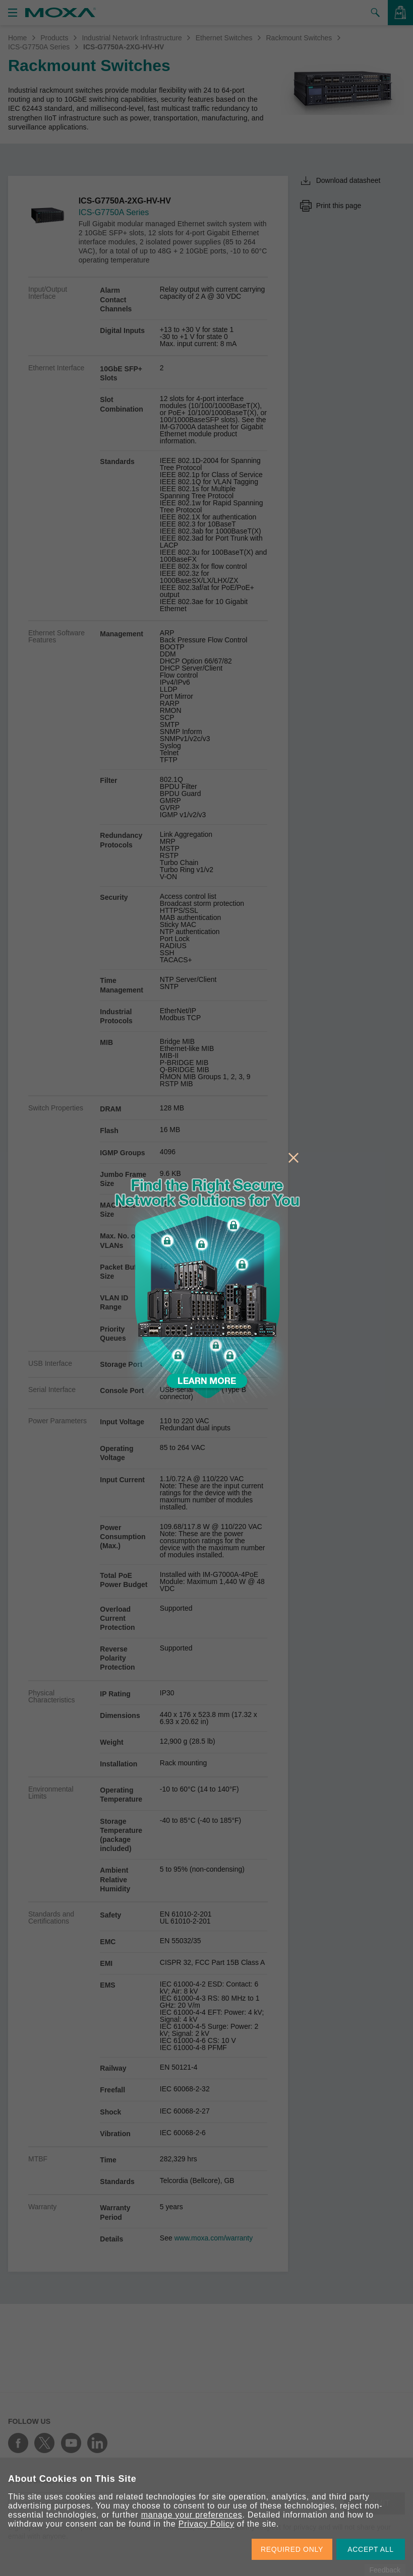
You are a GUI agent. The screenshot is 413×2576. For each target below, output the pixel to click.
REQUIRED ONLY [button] (292, 2549)
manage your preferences (192, 2515)
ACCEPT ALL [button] (370, 2549)
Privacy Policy (206, 2524)
